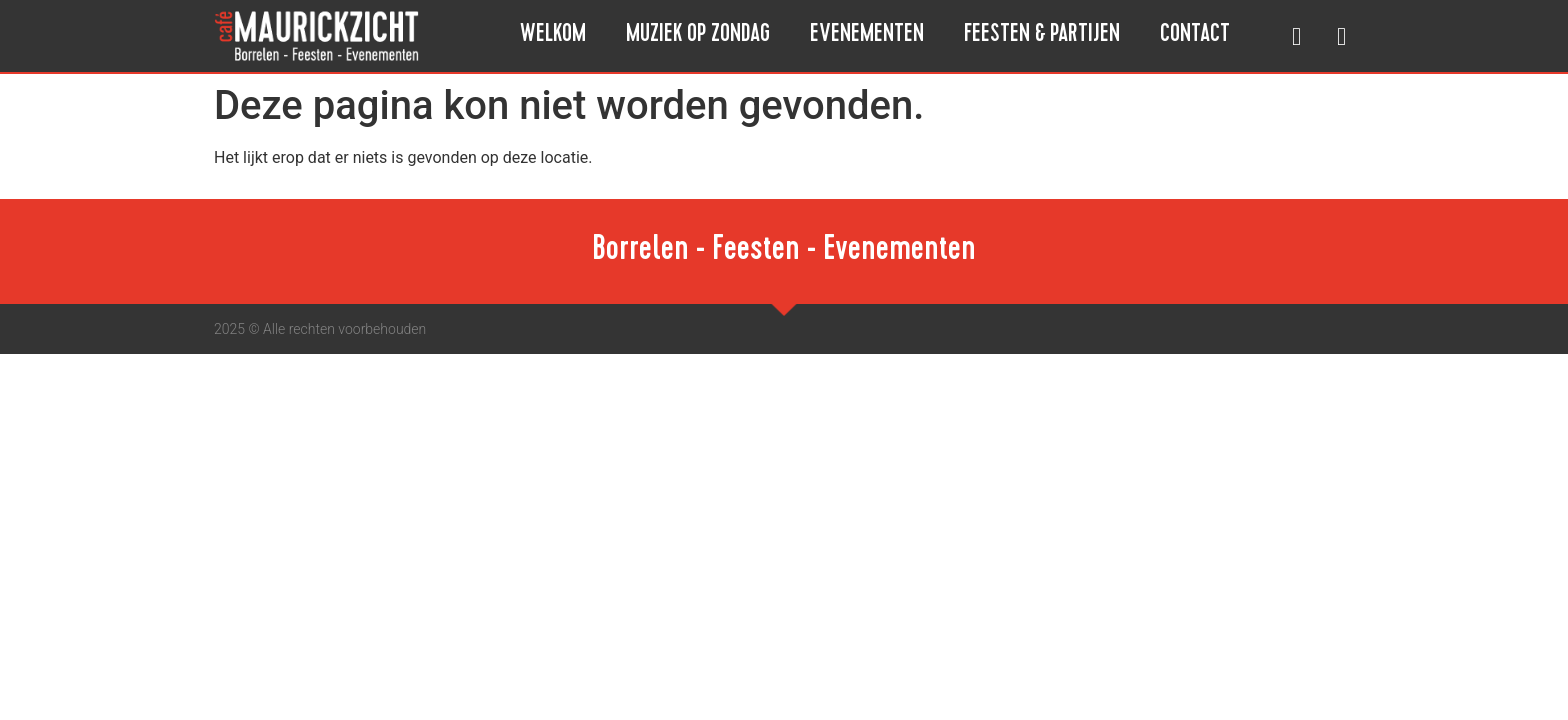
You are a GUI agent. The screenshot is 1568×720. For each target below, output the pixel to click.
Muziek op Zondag (698, 36)
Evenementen (867, 36)
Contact (1195, 36)
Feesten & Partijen (1042, 36)
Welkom (553, 36)
